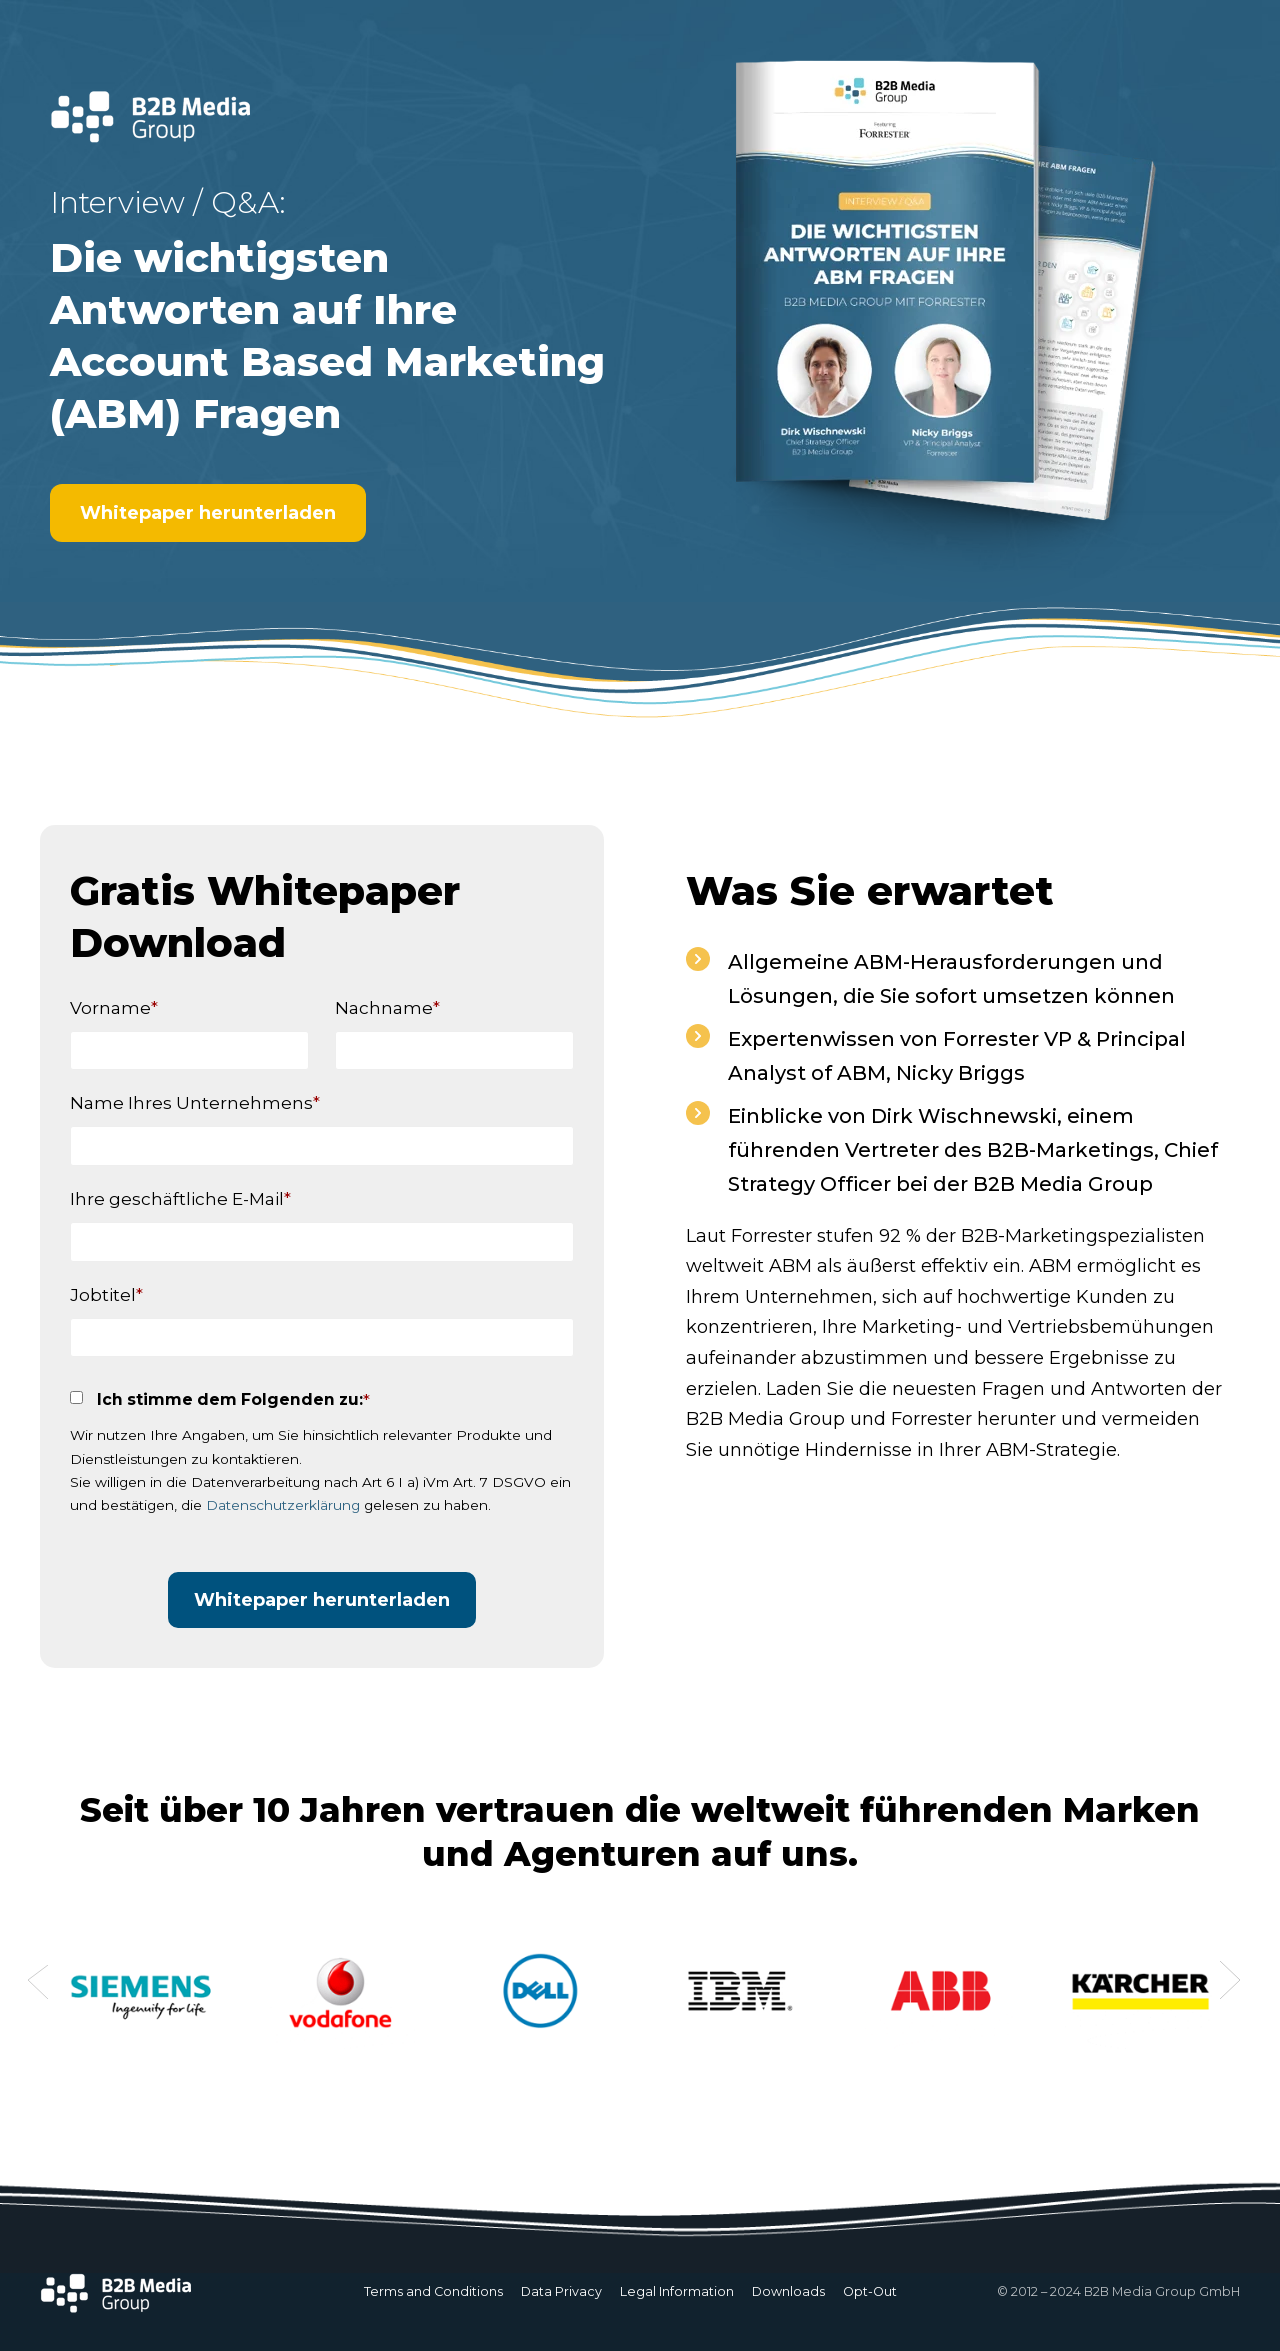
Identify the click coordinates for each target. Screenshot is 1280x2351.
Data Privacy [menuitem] (561, 2291)
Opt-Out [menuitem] (870, 2291)
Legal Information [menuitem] (677, 2291)
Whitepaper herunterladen (208, 513)
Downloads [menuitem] (788, 2291)
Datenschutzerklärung (283, 1505)
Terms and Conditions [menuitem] (433, 2291)
